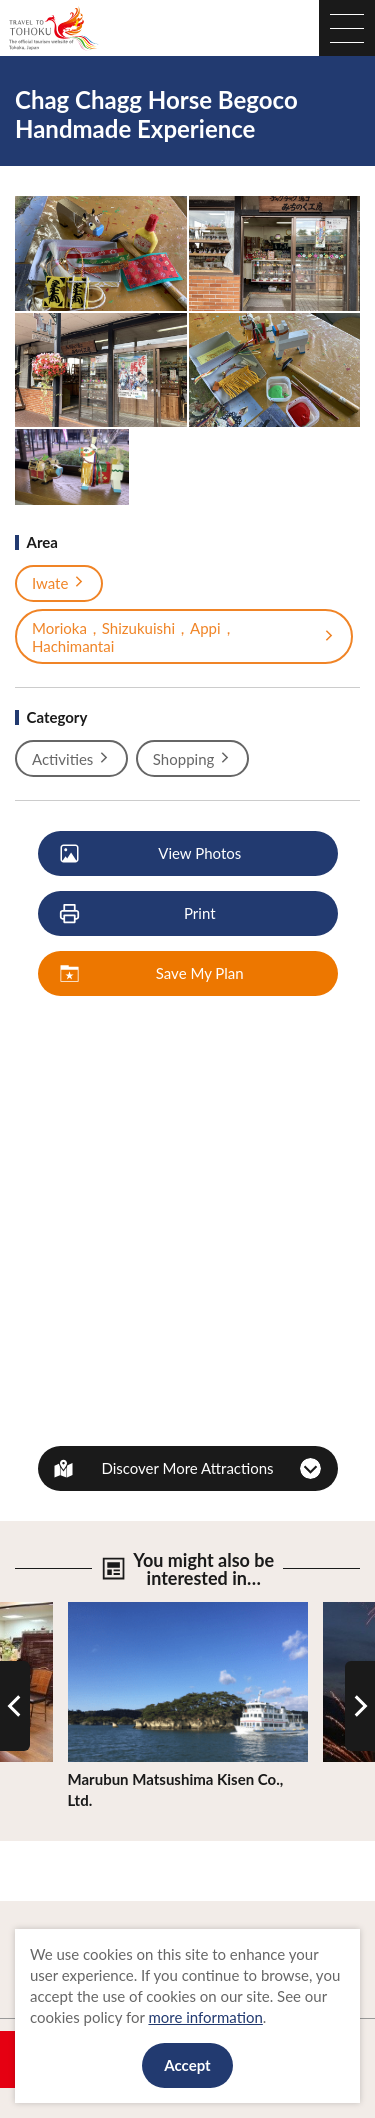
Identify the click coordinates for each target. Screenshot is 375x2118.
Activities (71, 759)
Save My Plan (153, 974)
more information (205, 2017)
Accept (187, 2065)
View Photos (151, 854)
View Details (109, 1611)
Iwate (59, 583)
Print (139, 914)
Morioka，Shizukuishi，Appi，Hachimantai (184, 637)
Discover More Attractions (187, 1468)
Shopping (192, 759)
